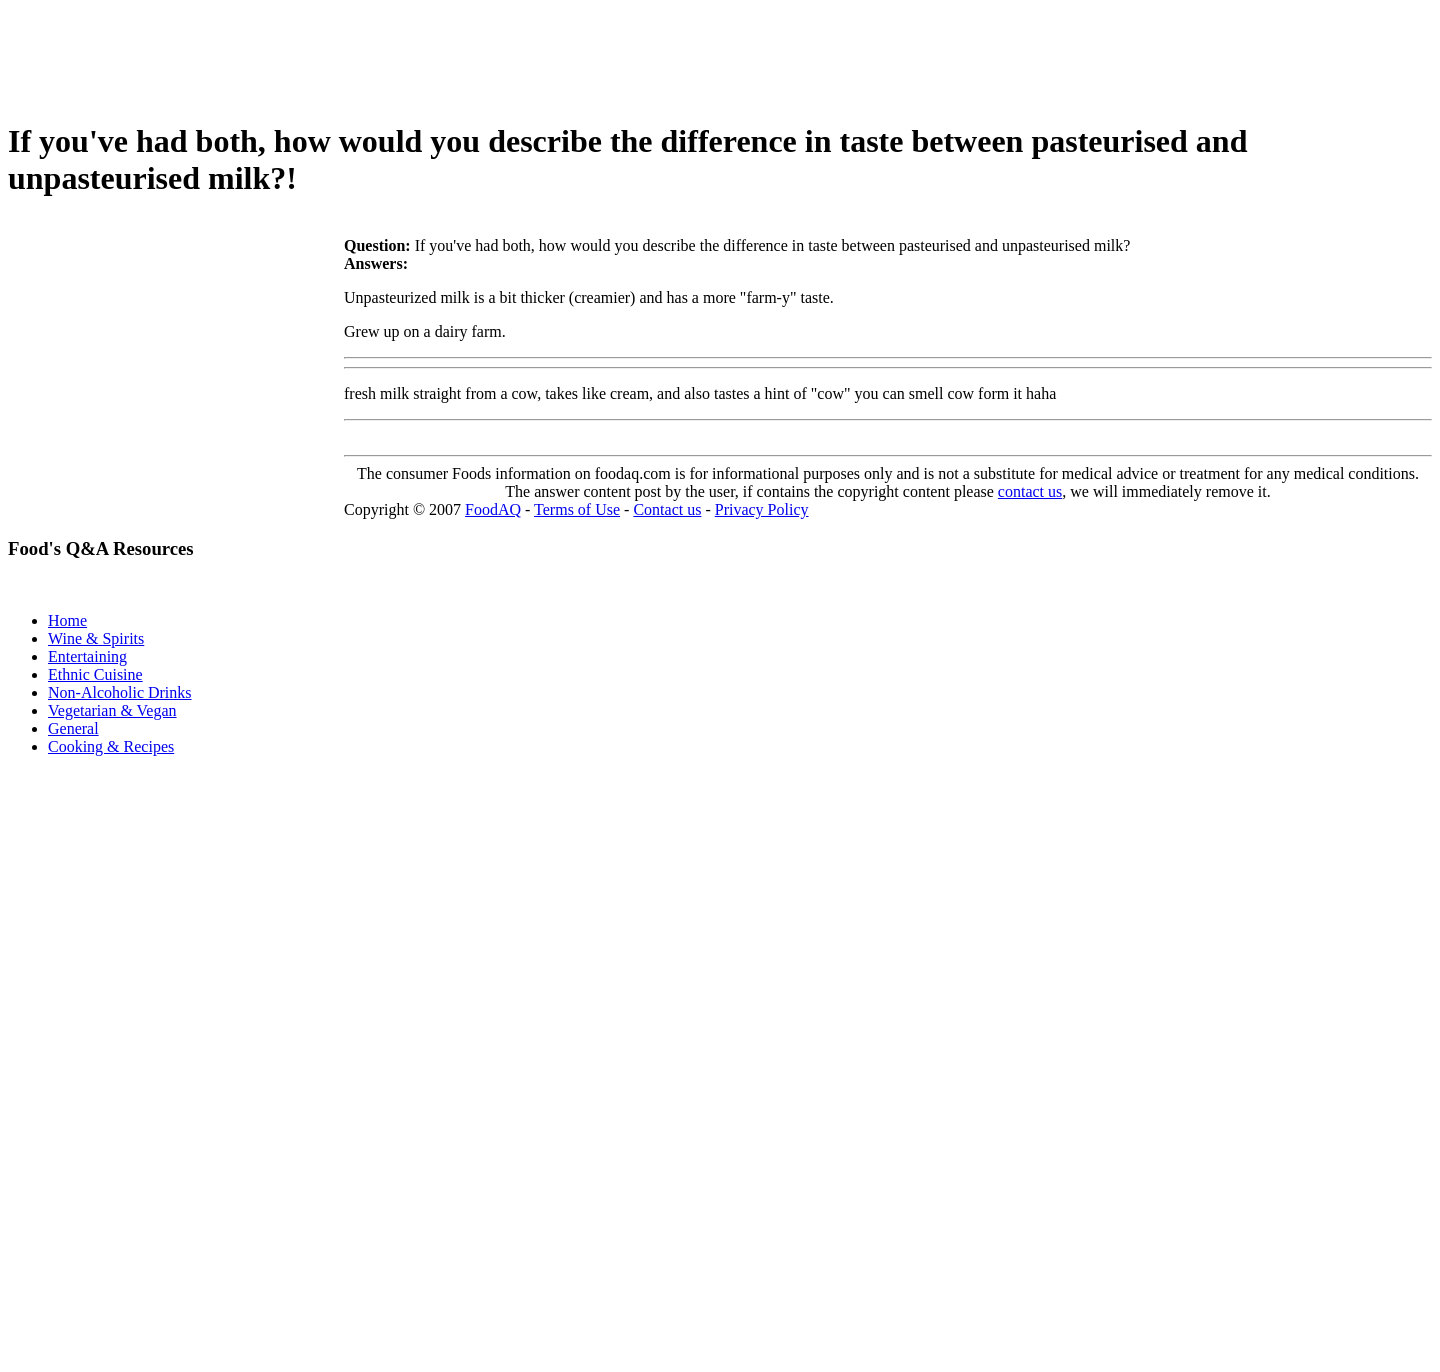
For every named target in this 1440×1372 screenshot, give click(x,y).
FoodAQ (493, 509)
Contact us (667, 509)
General (73, 728)
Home (67, 620)
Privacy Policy (762, 509)
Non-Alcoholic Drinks (120, 692)
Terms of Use (577, 509)
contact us (1030, 491)
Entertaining (87, 656)
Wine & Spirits (96, 638)
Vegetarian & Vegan (112, 710)
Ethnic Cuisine (95, 674)
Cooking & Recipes (111, 746)
